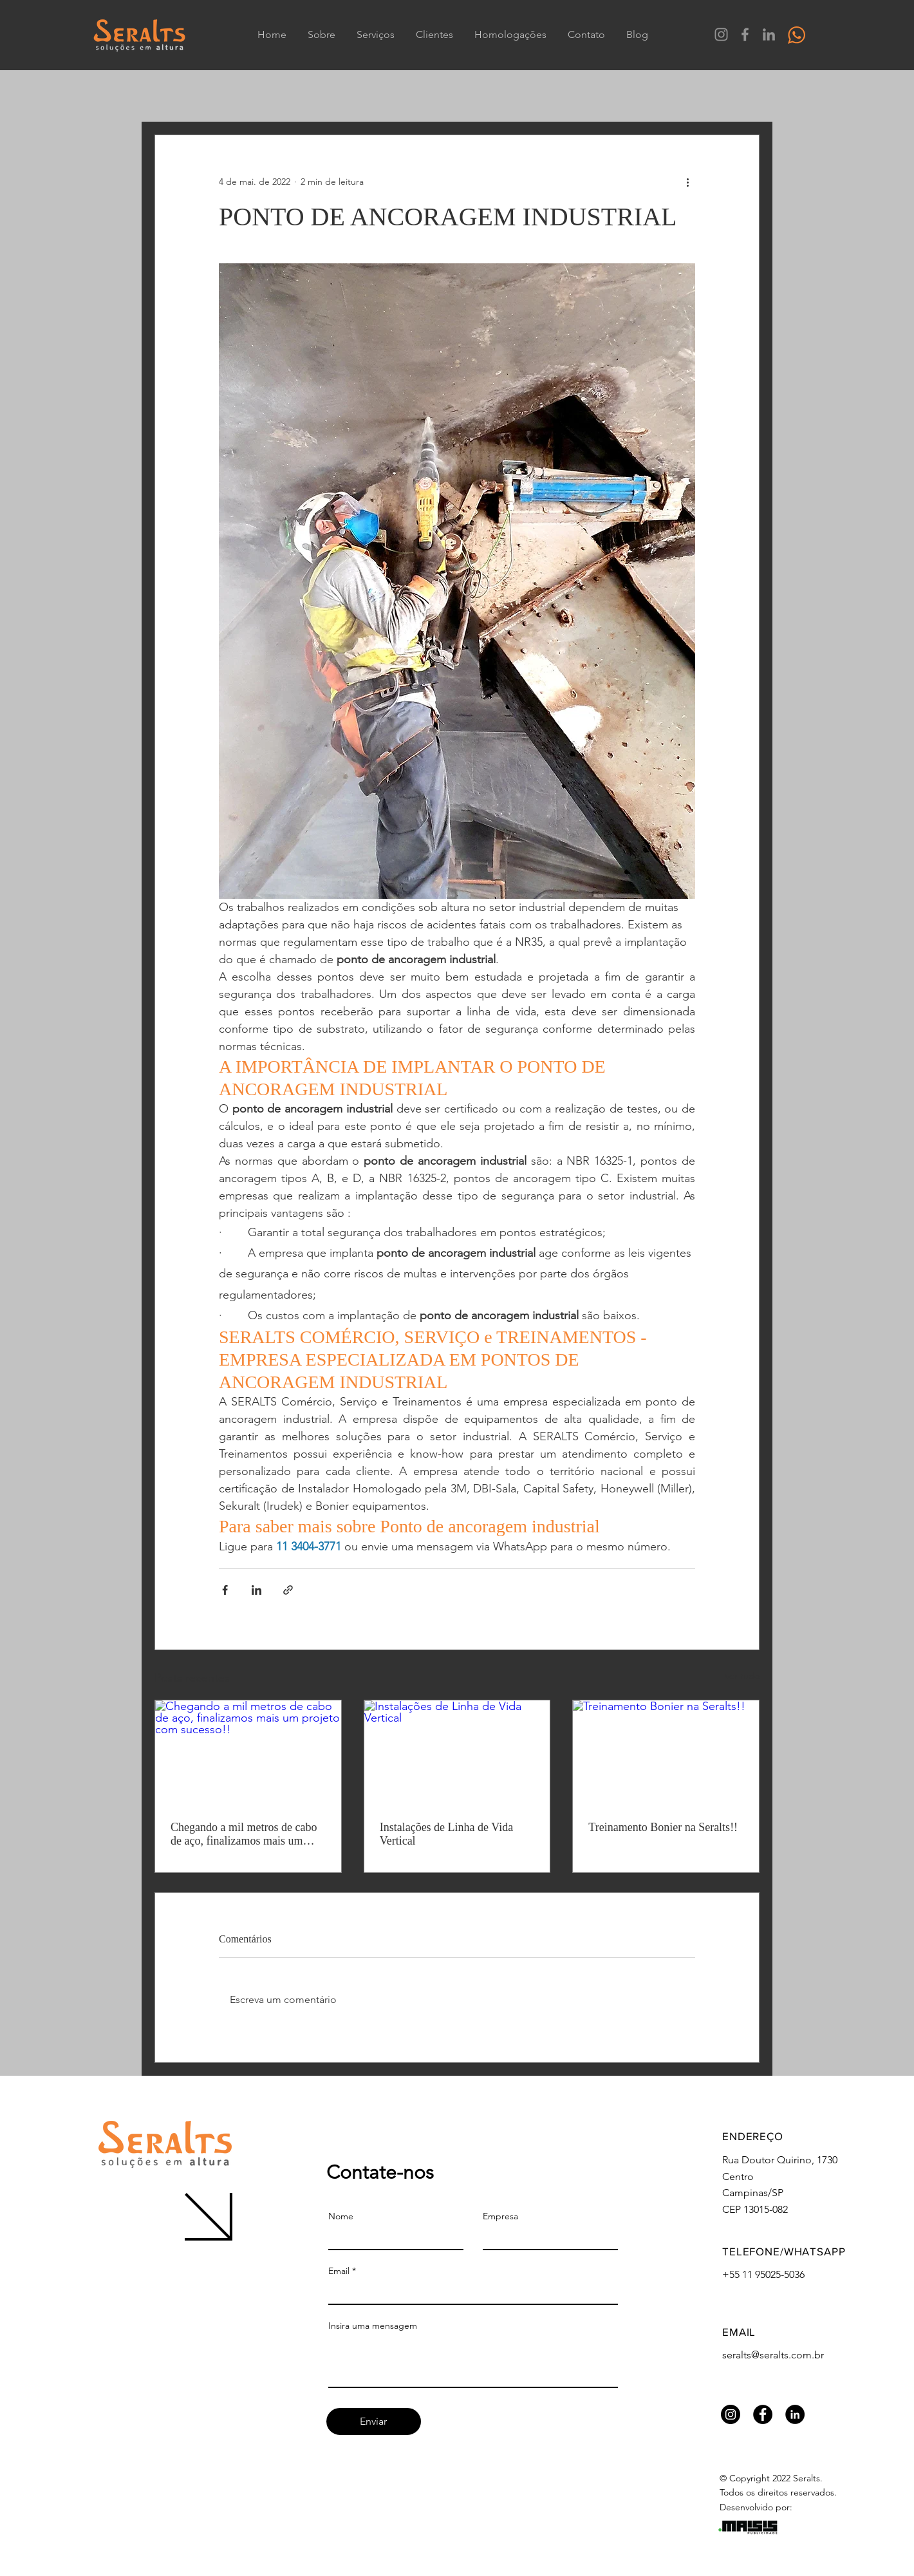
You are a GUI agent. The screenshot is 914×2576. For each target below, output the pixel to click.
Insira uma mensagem (372, 2325)
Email (339, 2270)
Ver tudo (742, 1676)
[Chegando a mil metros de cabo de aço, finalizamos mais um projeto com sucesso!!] (248, 1752)
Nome (340, 2216)
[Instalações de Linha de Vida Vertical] (457, 1752)
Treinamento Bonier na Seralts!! (663, 1827)
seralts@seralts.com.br (773, 2355)
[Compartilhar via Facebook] (225, 1590)
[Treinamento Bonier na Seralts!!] (666, 1752)
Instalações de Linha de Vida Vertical (447, 1834)
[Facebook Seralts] (745, 34)
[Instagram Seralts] (721, 34)
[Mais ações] (687, 181)
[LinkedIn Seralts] (769, 34)
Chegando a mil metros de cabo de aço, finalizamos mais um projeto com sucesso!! (244, 1834)
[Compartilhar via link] (288, 1590)
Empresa (500, 2216)
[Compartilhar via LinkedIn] (256, 1590)
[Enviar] (373, 2421)
